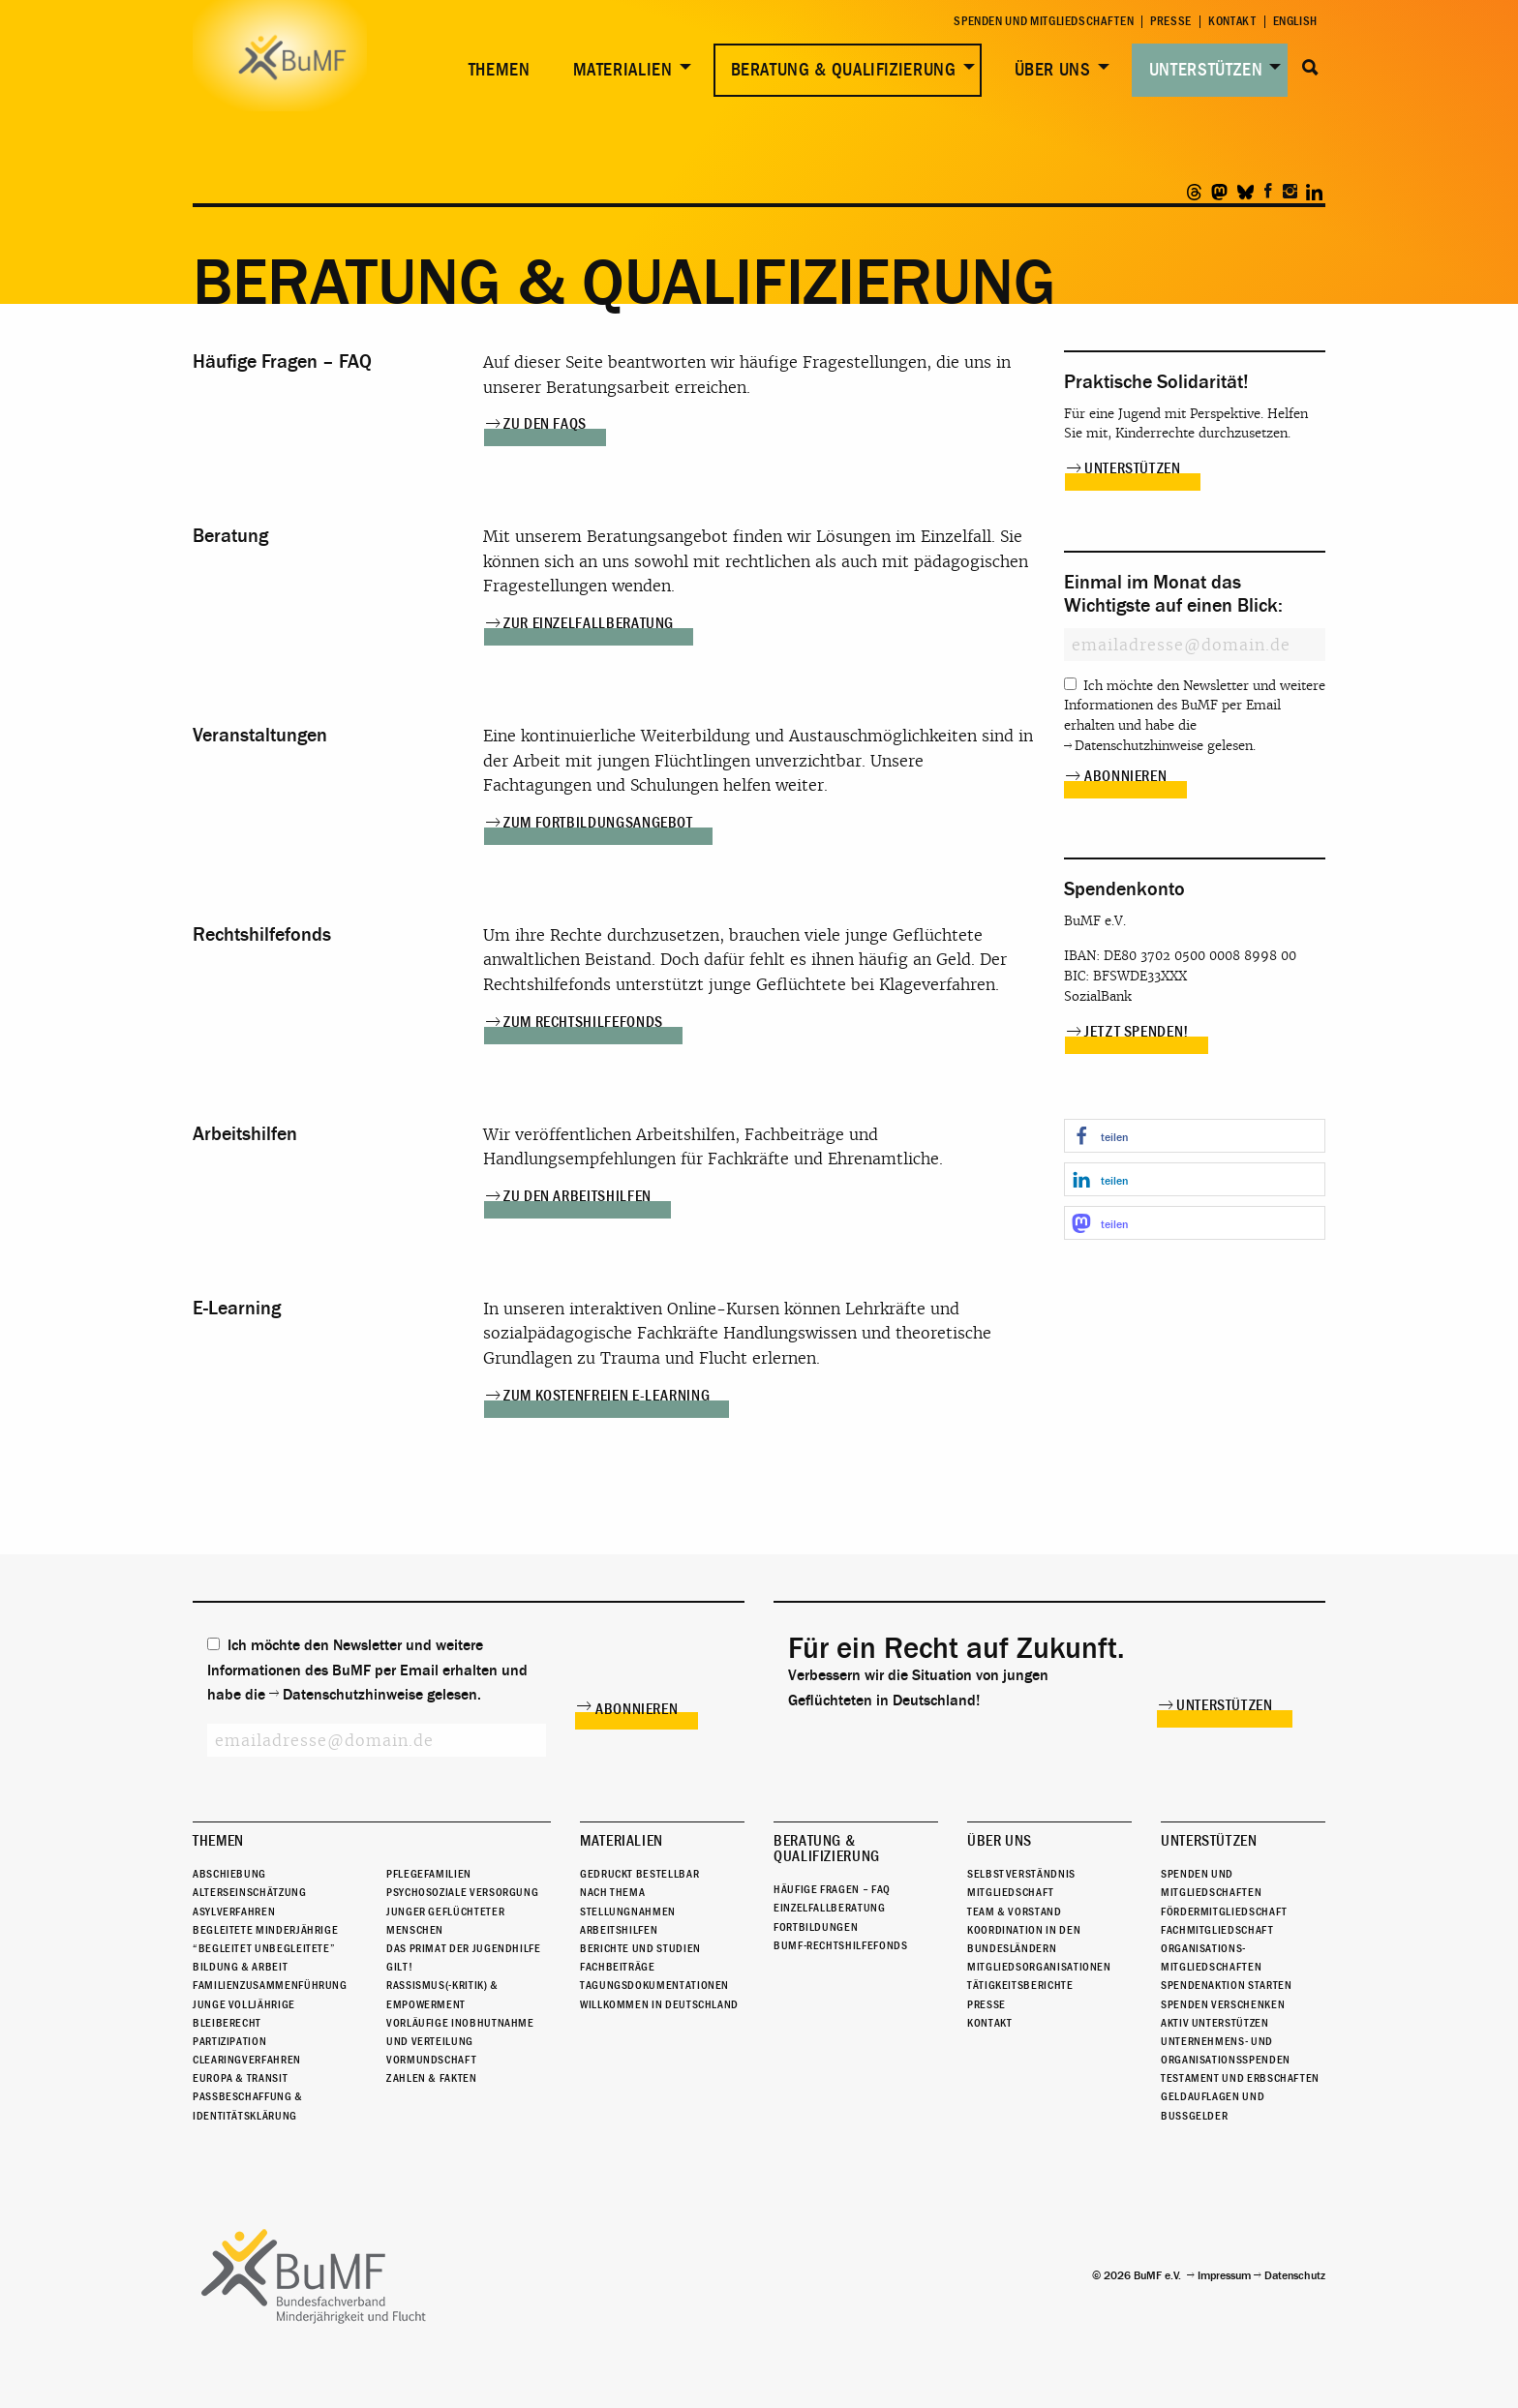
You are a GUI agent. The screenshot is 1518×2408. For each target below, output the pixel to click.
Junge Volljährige (244, 2004)
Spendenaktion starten (1226, 1985)
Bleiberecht (227, 2023)
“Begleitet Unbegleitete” (264, 1948)
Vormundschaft (431, 2059)
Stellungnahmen (628, 1911)
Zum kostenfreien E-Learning (606, 1395)
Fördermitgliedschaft (1224, 1911)
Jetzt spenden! (1136, 1031)
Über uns (1053, 69)
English (1295, 21)
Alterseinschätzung (250, 1892)
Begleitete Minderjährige (265, 1930)
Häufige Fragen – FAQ (832, 1889)
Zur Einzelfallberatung (588, 623)
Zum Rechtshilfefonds (583, 1022)
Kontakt (1232, 21)
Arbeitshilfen (618, 1930)
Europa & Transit (240, 2078)
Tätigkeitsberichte (1020, 1985)
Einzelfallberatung (830, 1907)
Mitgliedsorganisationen (1039, 1966)
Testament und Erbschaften (1240, 2078)
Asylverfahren (234, 1911)
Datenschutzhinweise (1139, 745)
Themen (500, 69)
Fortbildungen (816, 1927)
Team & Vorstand (1014, 1911)
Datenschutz (1294, 2275)
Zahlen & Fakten (431, 2078)
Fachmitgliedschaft (1217, 1930)
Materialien (623, 69)
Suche (1310, 67)
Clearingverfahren (247, 2059)
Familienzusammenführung (270, 1985)
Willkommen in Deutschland (659, 2004)
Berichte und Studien (640, 1948)
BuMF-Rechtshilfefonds (840, 1945)
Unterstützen (1206, 69)
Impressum (1224, 2275)
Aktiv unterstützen (1215, 2023)
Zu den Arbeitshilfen (577, 1196)
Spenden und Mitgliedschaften (1044, 21)
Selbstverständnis (1021, 1874)
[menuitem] (495, 70)
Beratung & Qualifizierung (843, 69)
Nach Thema (612, 1892)
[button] (1194, 1136)
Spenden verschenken (1223, 2004)
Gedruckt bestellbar (639, 1874)
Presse (1171, 21)
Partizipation (229, 2041)
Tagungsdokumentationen (654, 1985)
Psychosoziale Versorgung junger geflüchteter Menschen (462, 1910)
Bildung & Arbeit (240, 1966)
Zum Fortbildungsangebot (598, 822)
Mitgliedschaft (1010, 1892)
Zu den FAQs (545, 424)
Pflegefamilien (428, 1874)
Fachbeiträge (617, 1966)
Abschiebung (229, 1874)
